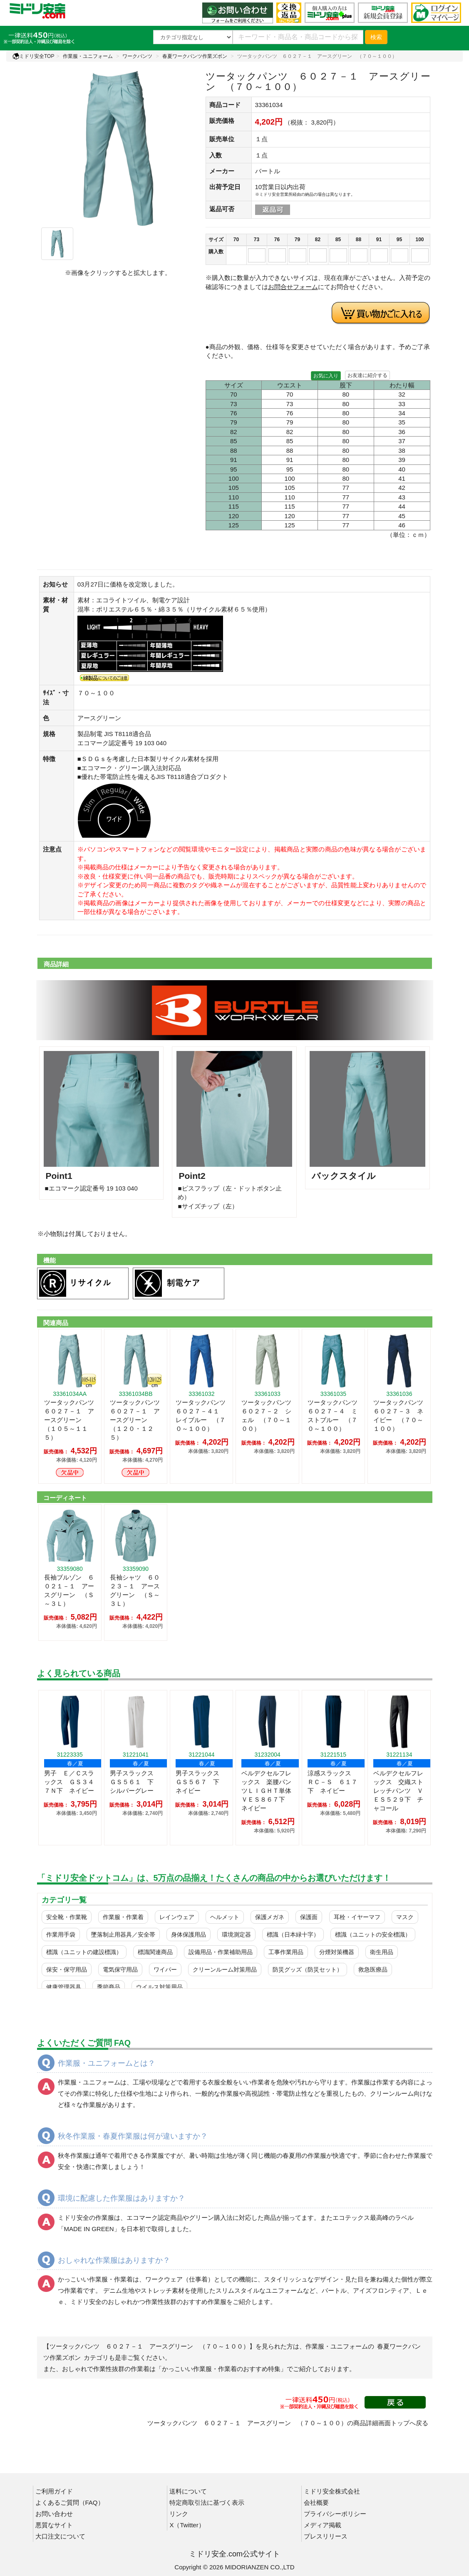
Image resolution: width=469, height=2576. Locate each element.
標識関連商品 (155, 1952)
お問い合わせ (54, 2513)
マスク (405, 1917)
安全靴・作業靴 (66, 1917)
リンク (178, 2513)
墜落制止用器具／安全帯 (123, 1934)
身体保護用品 (188, 1934)
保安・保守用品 (66, 1969)
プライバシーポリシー (335, 2513)
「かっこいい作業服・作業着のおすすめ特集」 (221, 2368)
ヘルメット (224, 1917)
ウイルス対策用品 (159, 1987)
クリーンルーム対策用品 (225, 1969)
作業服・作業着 (123, 1917)
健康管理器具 (63, 1987)
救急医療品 (372, 1969)
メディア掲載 (322, 2525)
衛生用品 (381, 1952)
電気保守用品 (120, 1969)
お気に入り (325, 376)
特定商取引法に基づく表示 (206, 2502)
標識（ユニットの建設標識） (84, 1952)
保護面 (309, 1917)
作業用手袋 (60, 1934)
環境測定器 (236, 1934)
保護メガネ (269, 1917)
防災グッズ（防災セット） (307, 1969)
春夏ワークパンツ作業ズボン (194, 56)
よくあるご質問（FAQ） (69, 2502)
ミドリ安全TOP (33, 56)
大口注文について (60, 2536)
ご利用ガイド (54, 2491)
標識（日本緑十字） (293, 1934)
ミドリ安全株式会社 (332, 2491)
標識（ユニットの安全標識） (373, 1934)
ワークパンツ (137, 56)
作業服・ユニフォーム (88, 56)
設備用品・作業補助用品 (221, 1952)
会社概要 (316, 2502)
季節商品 (108, 1987)
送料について (188, 2491)
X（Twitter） (186, 2525)
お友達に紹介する (367, 375)
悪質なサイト (54, 2525)
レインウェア (176, 1917)
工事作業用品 (285, 1952)
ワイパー (165, 1969)
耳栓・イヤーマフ (357, 1917)
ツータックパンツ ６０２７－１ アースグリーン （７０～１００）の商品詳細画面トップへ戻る (287, 2422)
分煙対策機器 (336, 1952)
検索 (376, 37)
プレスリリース (325, 2536)
